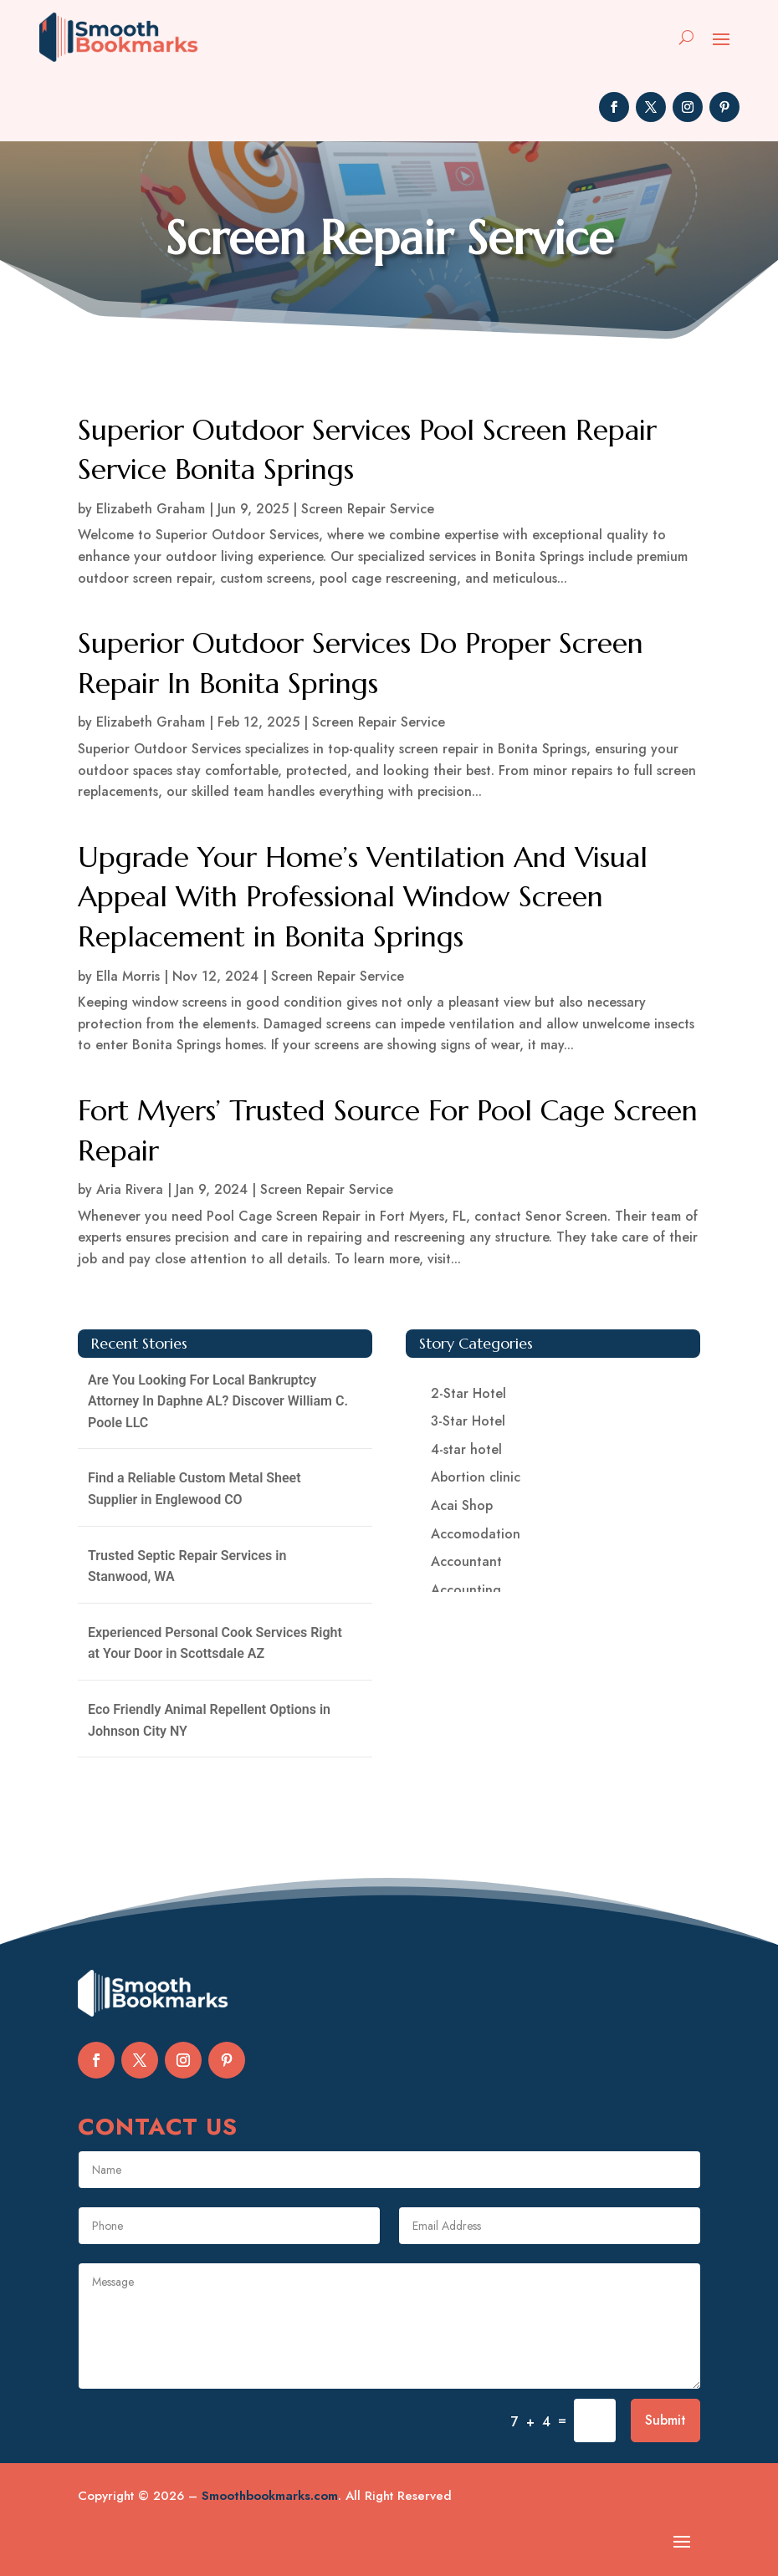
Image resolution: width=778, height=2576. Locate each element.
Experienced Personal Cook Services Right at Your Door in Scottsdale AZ (215, 1643)
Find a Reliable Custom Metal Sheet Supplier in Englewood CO (194, 1488)
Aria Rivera (129, 1189)
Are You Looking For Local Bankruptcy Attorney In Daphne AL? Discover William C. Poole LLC (218, 1401)
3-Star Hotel (468, 1421)
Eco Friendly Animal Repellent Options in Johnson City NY (209, 1720)
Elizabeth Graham (150, 508)
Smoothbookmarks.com (270, 2496)
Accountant (466, 1561)
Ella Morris (128, 976)
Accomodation (475, 1533)
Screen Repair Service (367, 508)
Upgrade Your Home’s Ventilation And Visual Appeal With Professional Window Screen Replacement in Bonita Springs (362, 897)
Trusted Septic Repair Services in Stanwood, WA (187, 1566)
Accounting (466, 1589)
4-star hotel (466, 1449)
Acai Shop (462, 1505)
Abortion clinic (475, 1477)
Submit (665, 2420)
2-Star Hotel (468, 1393)
